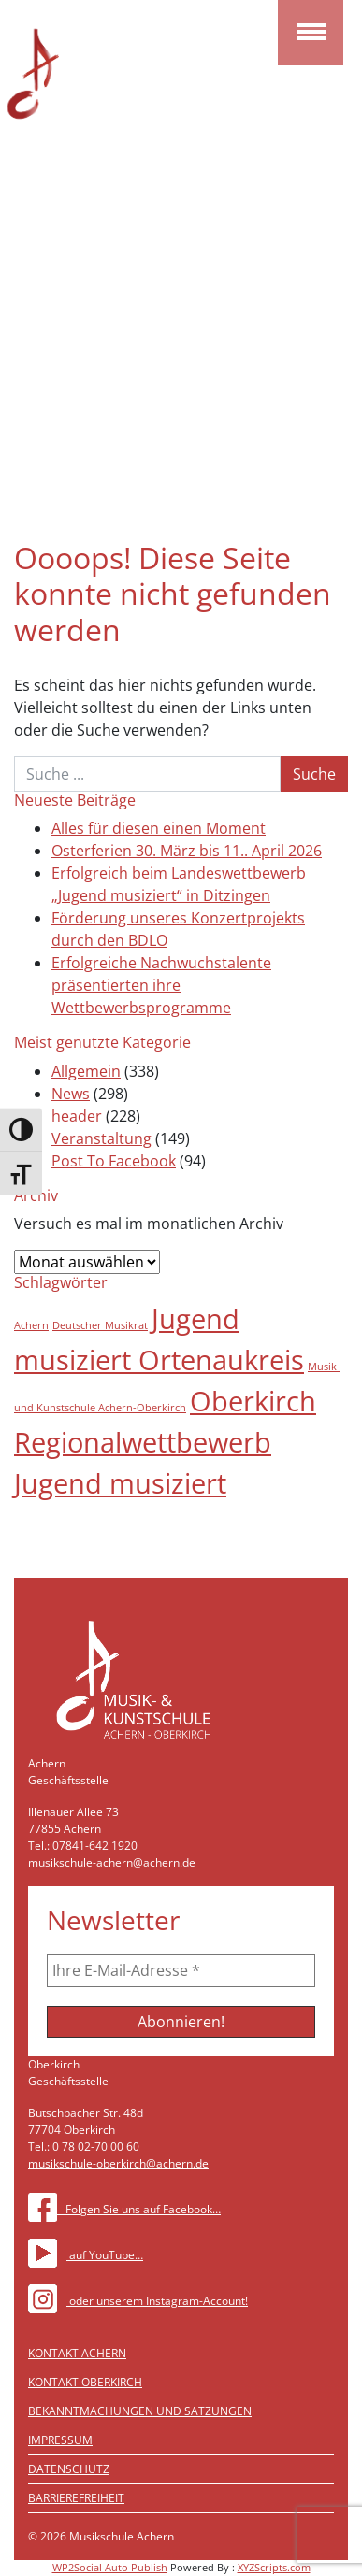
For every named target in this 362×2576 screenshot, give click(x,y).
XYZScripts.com (274, 2567)
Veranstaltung (101, 1138)
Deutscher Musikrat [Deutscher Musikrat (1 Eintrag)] (100, 1325)
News (70, 1093)
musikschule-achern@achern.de (111, 1862)
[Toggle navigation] (310, 32)
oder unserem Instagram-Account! (138, 2301)
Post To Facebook (113, 1161)
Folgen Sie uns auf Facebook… (124, 2209)
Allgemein (86, 1071)
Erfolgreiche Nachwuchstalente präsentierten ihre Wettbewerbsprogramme (161, 985)
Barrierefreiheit (76, 2498)
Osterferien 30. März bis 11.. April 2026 (186, 850)
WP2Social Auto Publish (109, 2567)
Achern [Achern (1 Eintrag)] (31, 1325)
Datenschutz (68, 2469)
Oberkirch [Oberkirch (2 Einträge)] (253, 1401)
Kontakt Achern (77, 2353)
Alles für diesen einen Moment (158, 828)
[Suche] (147, 774)
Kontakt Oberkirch (85, 2382)
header (76, 1116)
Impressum (60, 2440)
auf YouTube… (85, 2255)
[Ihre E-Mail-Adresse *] (181, 1970)
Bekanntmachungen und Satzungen (140, 2411)
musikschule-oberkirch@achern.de (118, 2163)
